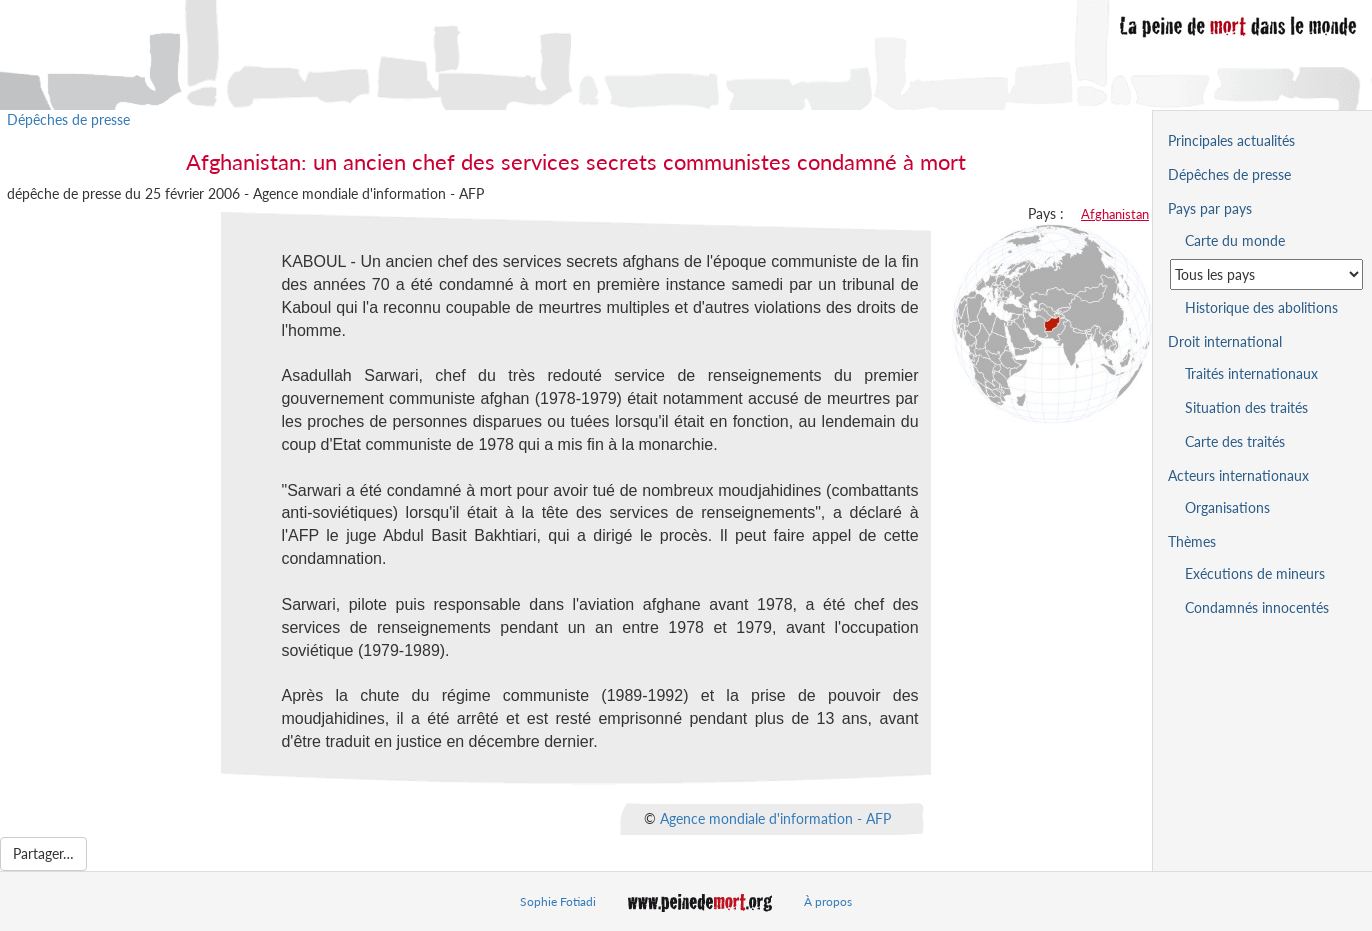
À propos (828, 901)
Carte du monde (1235, 240)
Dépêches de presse (68, 119)
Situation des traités (1246, 407)
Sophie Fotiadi (558, 901)
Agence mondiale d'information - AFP (775, 817)
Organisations (1227, 507)
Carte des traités (1235, 441)
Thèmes (1192, 541)
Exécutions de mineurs (1255, 573)
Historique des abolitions (1261, 307)
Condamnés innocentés (1257, 607)
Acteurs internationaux (1238, 475)
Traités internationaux (1251, 373)
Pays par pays (1210, 208)
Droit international (1225, 341)
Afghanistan (1115, 214)
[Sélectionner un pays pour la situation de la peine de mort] (1266, 274)
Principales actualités (1231, 140)
